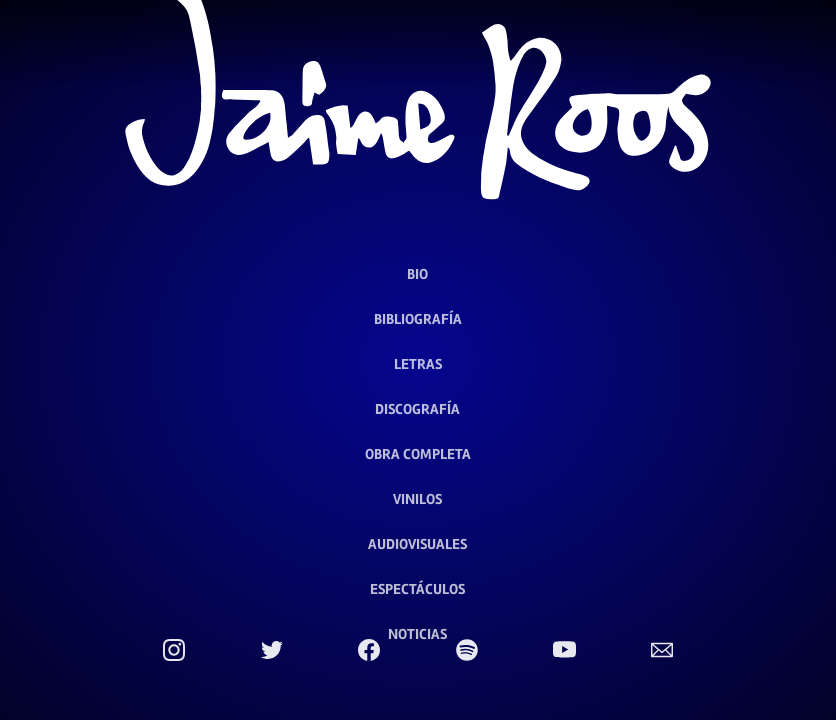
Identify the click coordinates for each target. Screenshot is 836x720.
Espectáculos (417, 589)
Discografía (417, 409)
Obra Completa (418, 454)
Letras (418, 364)
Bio (417, 274)
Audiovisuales (417, 544)
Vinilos (417, 499)
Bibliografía (418, 319)
